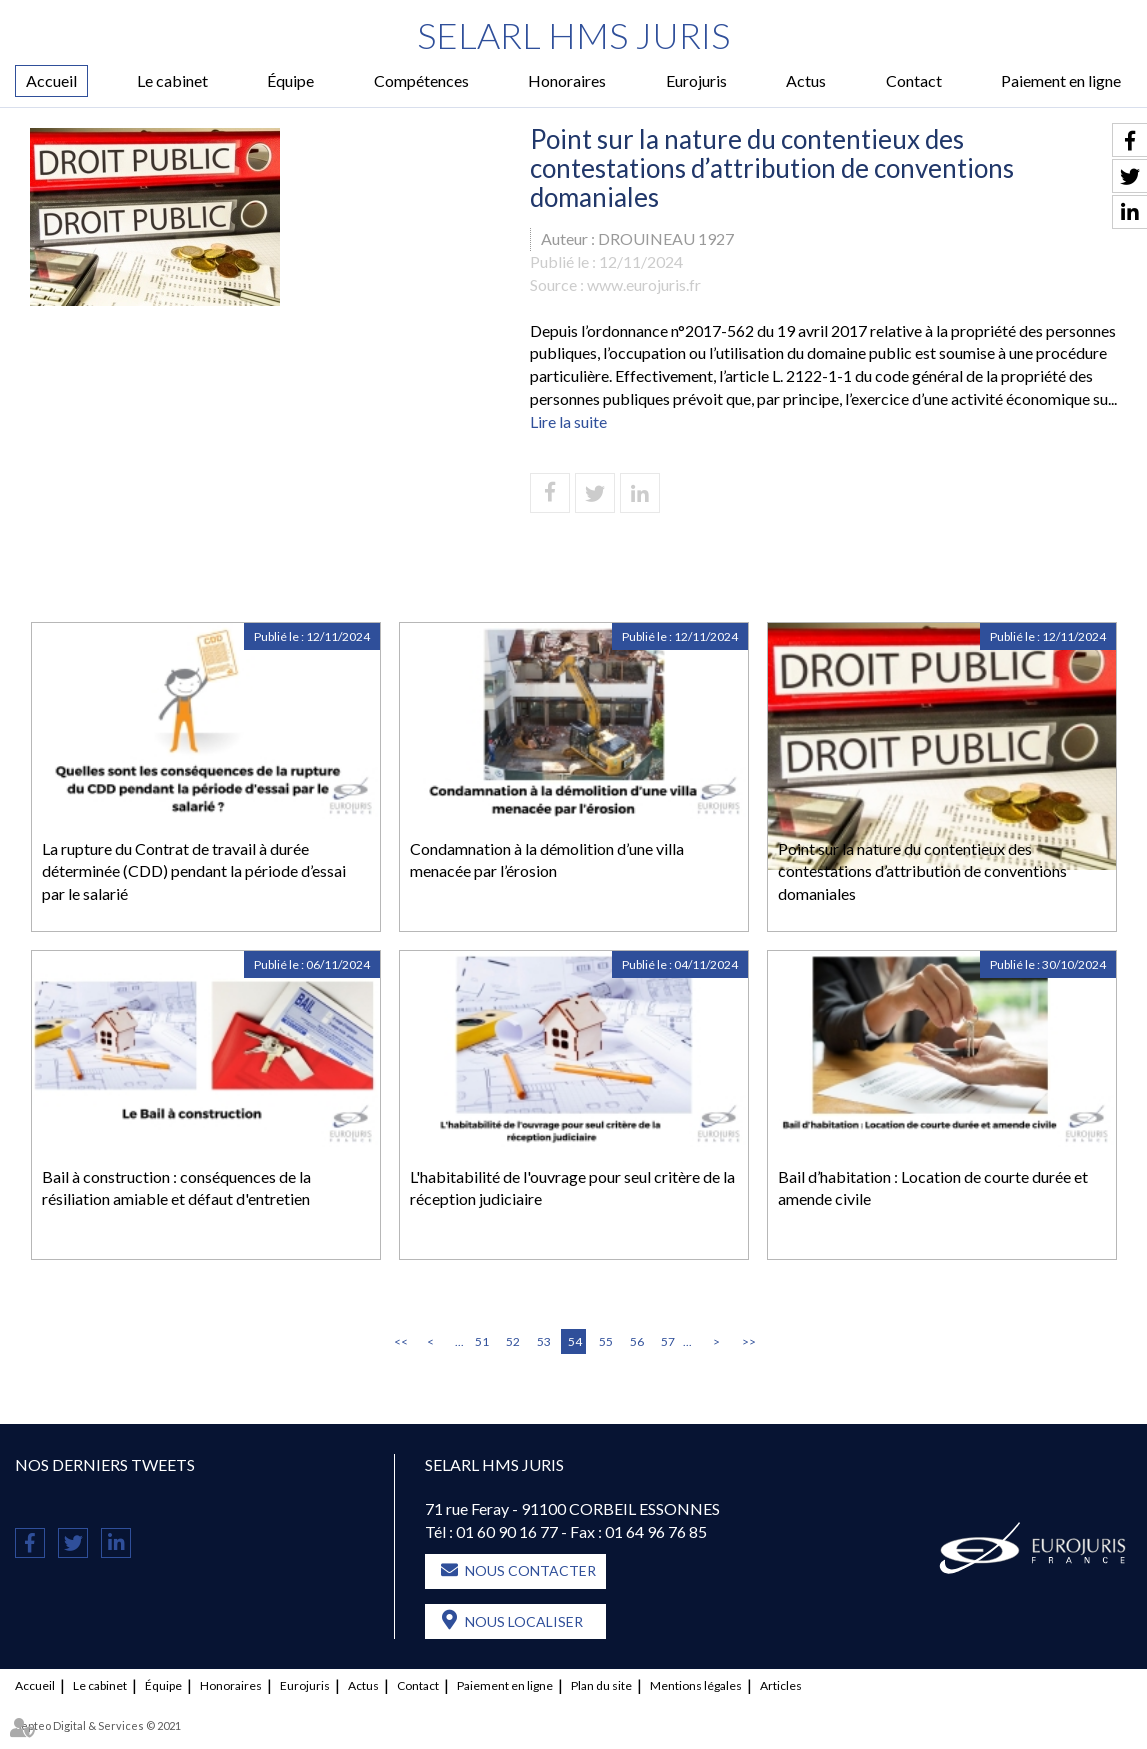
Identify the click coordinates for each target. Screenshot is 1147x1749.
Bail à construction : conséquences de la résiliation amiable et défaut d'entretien (176, 1188)
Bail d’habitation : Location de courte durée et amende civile (933, 1188)
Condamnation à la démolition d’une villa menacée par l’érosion (547, 860)
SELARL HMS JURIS (573, 35)
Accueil (51, 80)
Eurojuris (696, 80)
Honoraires (567, 80)
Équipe (290, 80)
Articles (781, 1685)
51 (482, 1341)
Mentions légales (696, 1685)
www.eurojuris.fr (644, 284)
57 (668, 1341)
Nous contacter (530, 1570)
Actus (806, 80)
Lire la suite (568, 421)
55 (606, 1341)
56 (637, 1341)
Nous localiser (524, 1621)
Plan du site (601, 1685)
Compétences (421, 80)
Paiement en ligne (1061, 80)
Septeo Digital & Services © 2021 (98, 1725)
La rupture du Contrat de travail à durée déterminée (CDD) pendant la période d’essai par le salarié (194, 871)
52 (513, 1341)
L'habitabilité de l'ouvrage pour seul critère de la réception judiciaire (572, 1188)
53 (544, 1341)
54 (575, 1341)
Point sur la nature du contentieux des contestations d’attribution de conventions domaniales (922, 871)
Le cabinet (172, 80)
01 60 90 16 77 (507, 1531)
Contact (914, 80)
